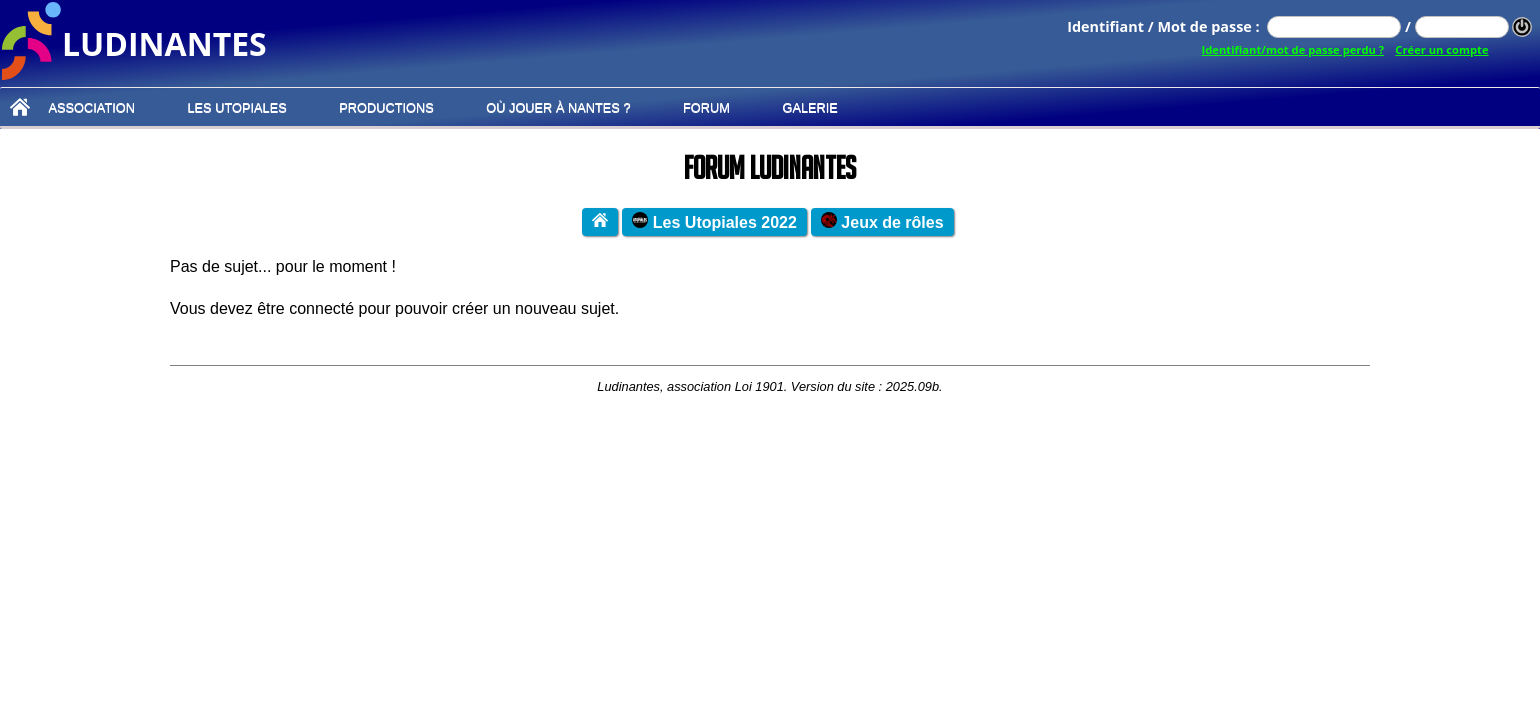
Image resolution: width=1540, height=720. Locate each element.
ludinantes (164, 42)
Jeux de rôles (882, 221)
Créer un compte (1441, 49)
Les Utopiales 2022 (714, 221)
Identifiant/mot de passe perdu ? (1293, 49)
